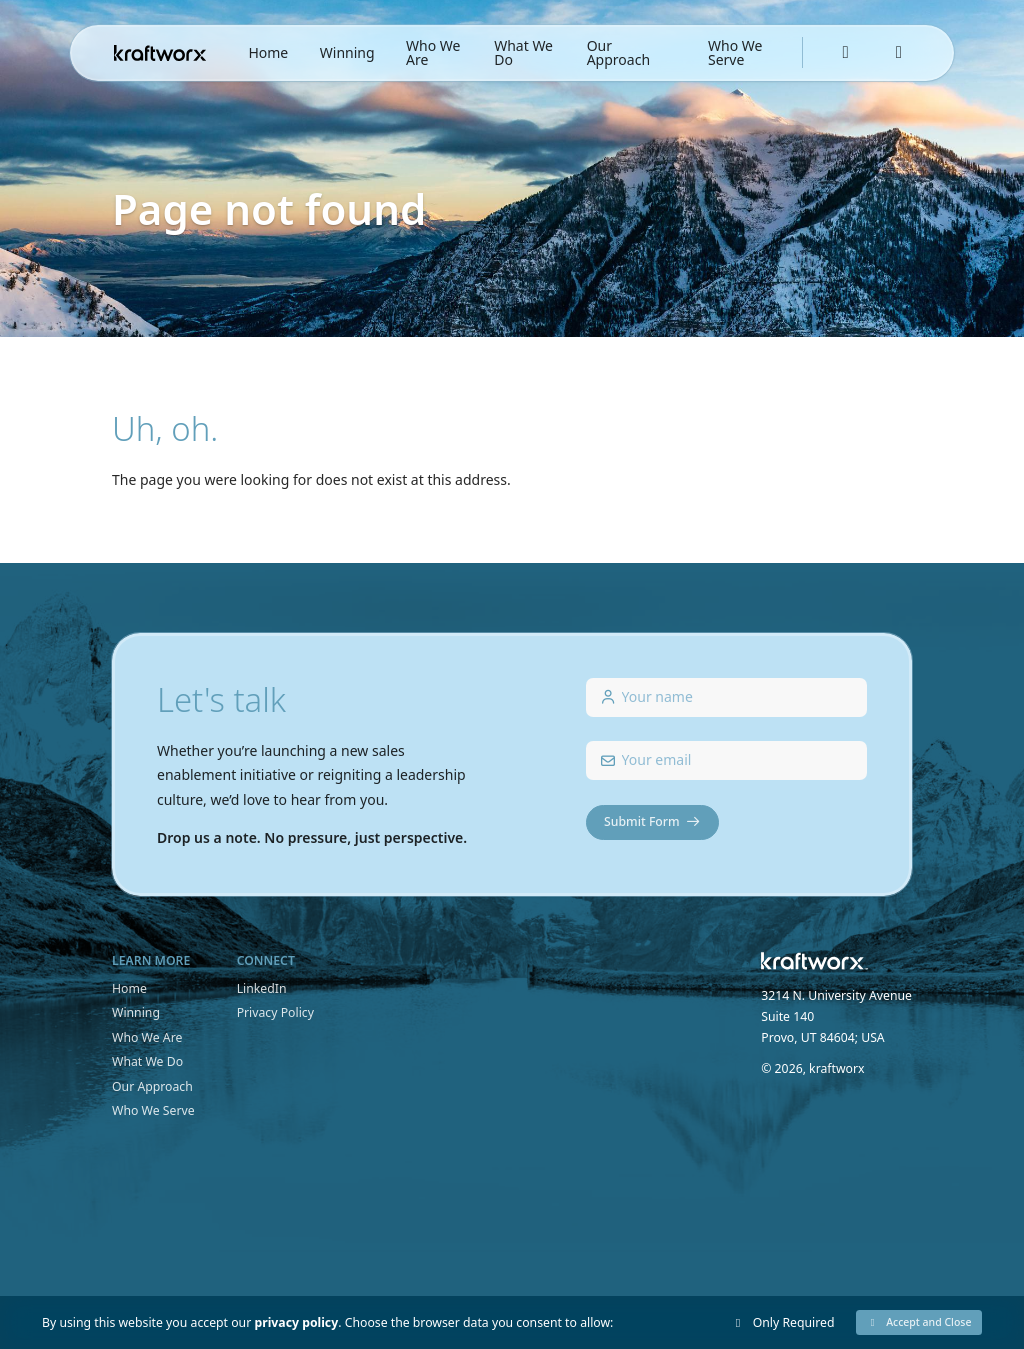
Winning (347, 52)
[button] (919, 1323)
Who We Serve (735, 52)
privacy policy (296, 1322)
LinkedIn (262, 988)
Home (268, 52)
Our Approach (618, 52)
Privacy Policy (275, 1012)
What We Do (523, 52)
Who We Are (433, 52)
